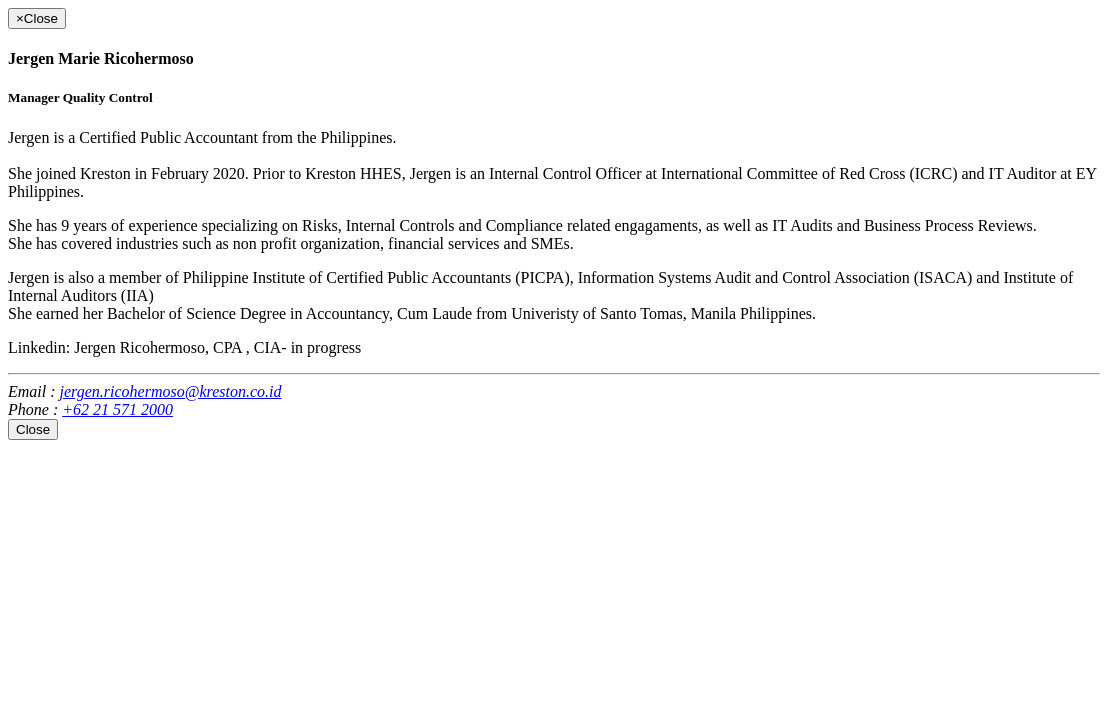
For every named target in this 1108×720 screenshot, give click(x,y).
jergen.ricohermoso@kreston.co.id (171, 391)
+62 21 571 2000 (117, 409)
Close (33, 429)
